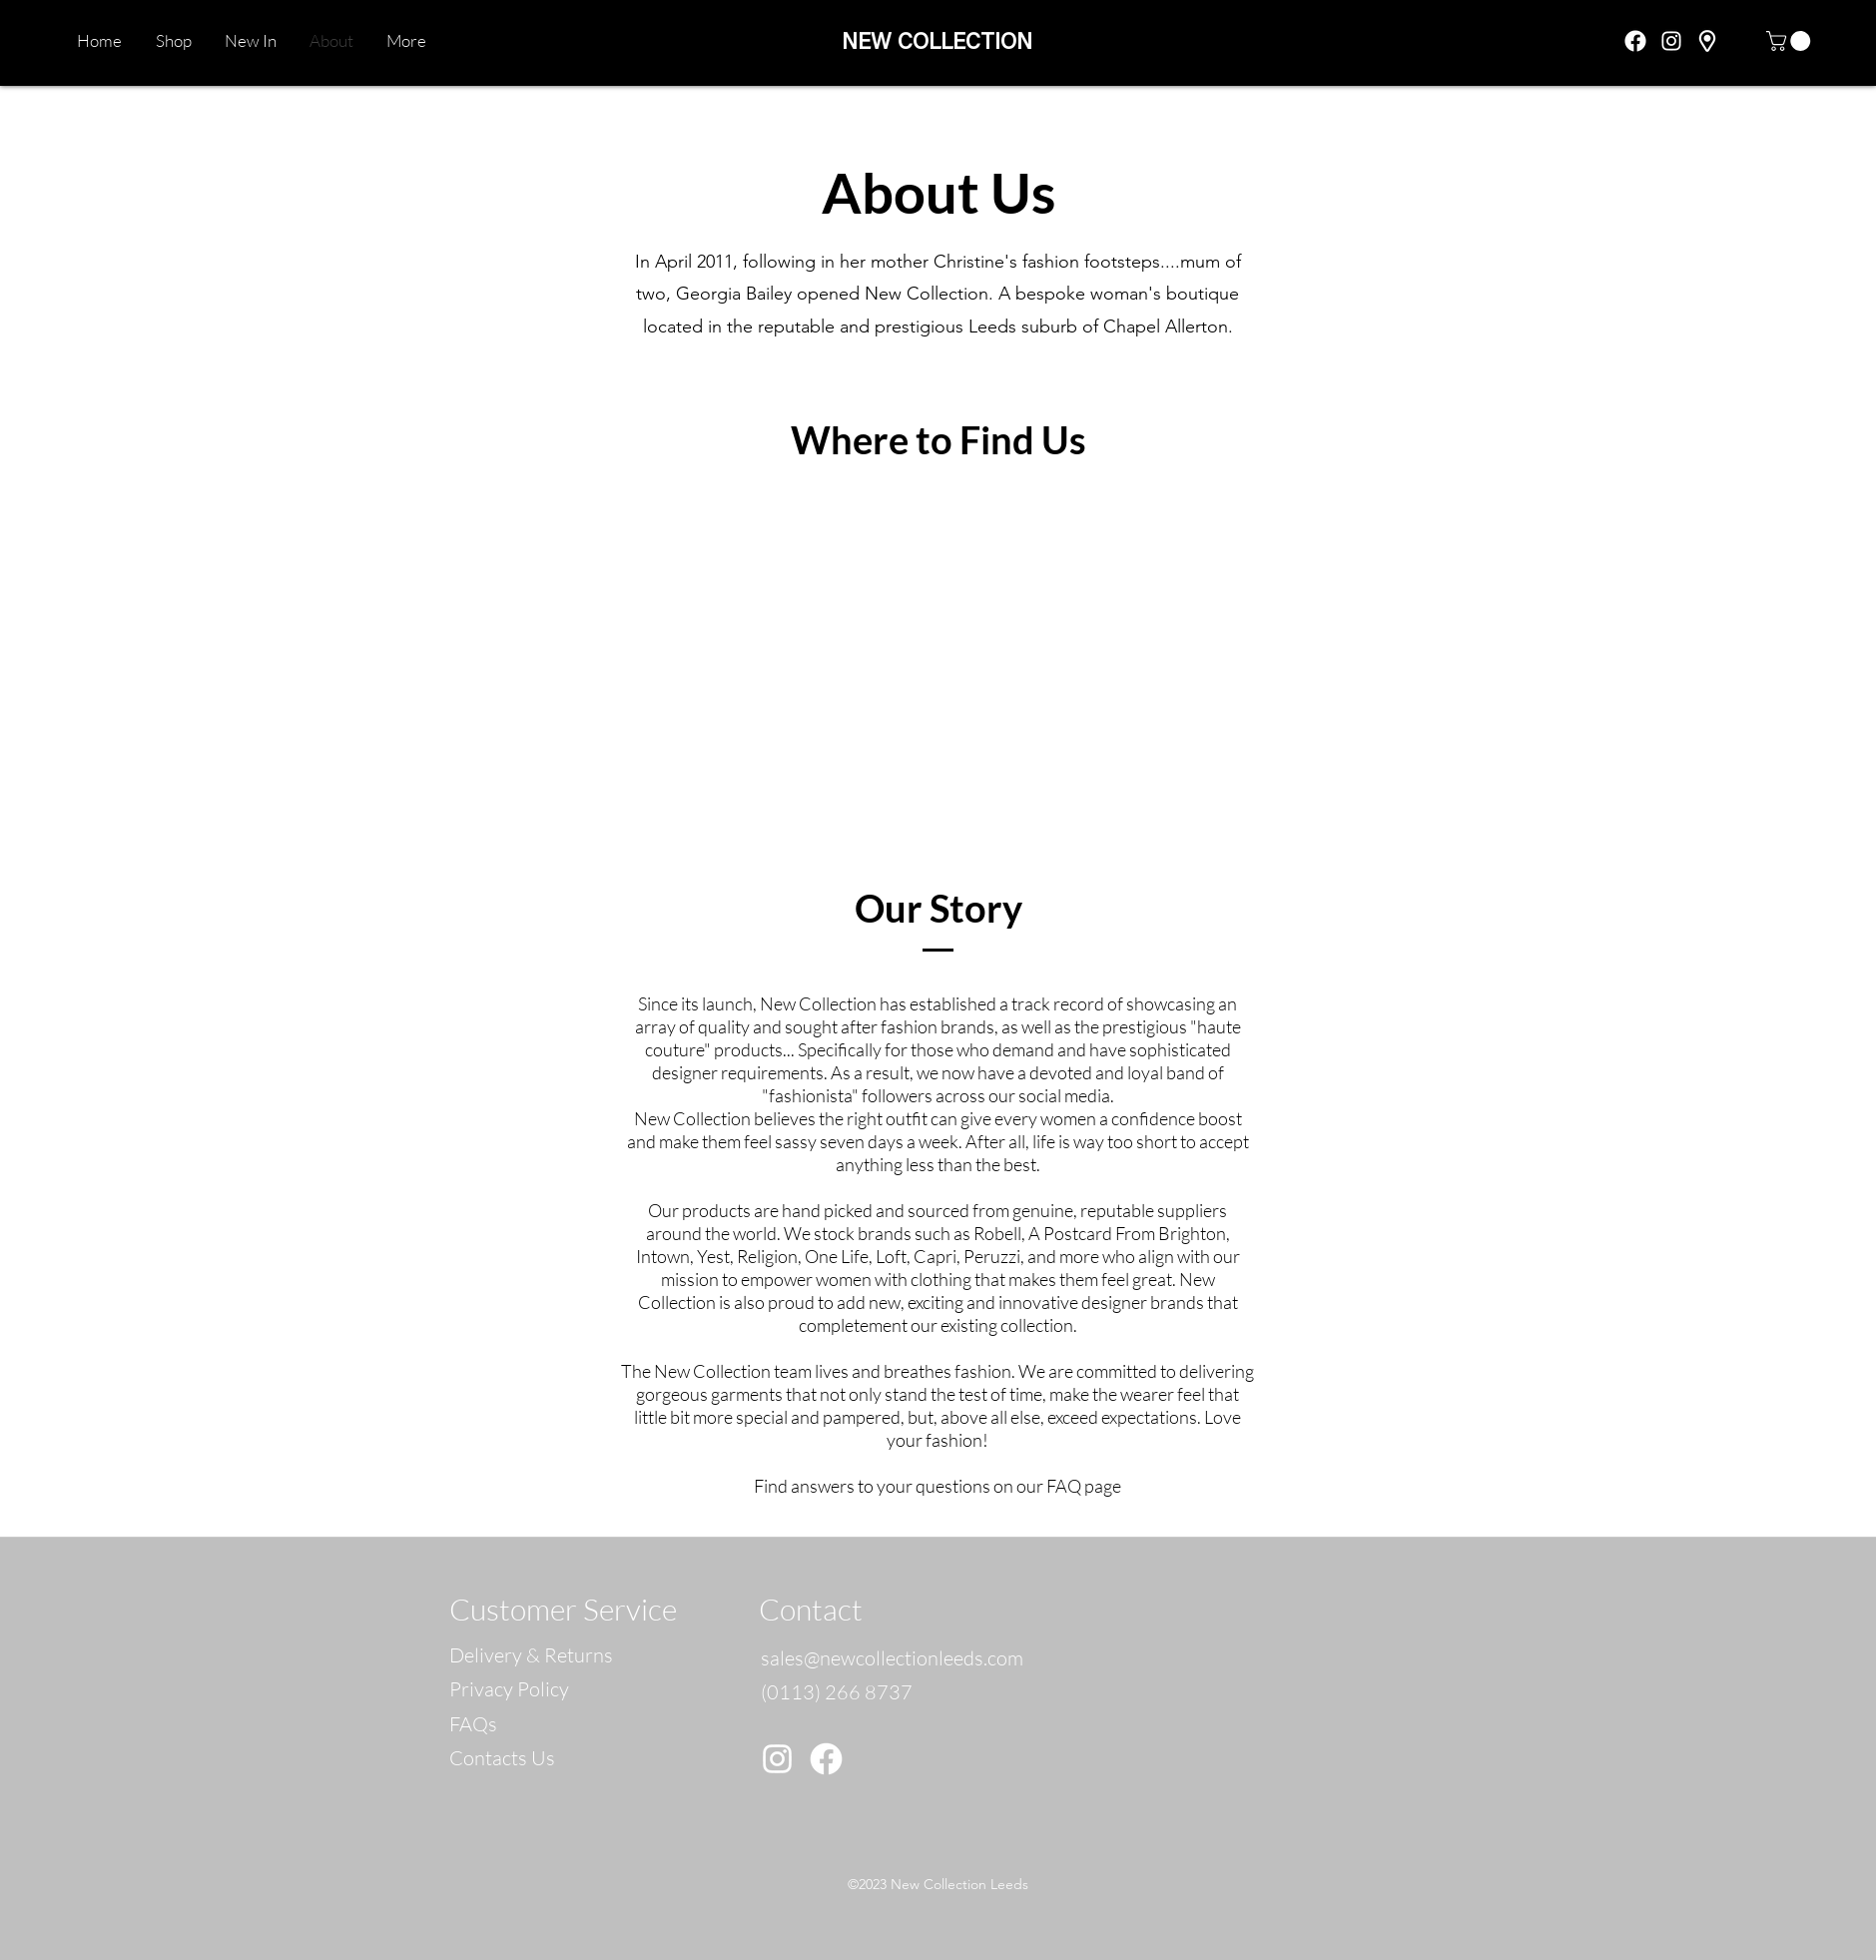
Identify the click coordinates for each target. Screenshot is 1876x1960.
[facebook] (1635, 41)
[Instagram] (777, 1758)
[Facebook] (826, 1758)
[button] (1790, 41)
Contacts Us (502, 1757)
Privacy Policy (509, 1688)
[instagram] (1671, 41)
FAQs (473, 1723)
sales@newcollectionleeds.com (892, 1657)
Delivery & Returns (531, 1654)
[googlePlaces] (1707, 41)
